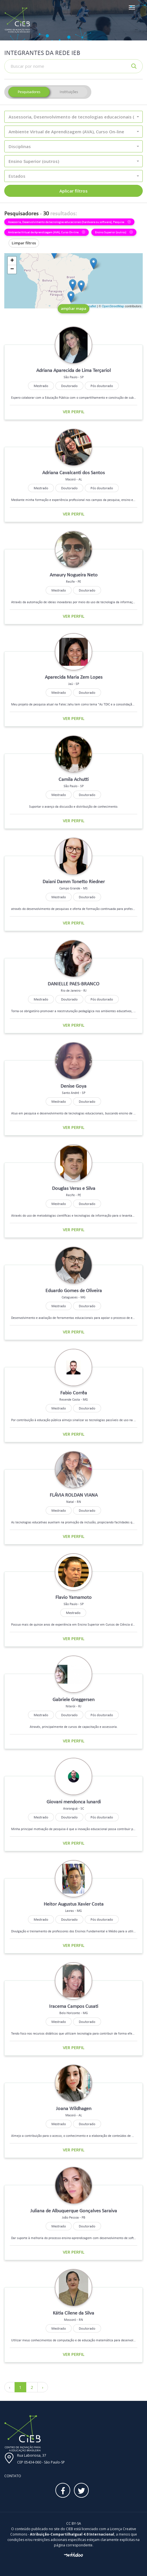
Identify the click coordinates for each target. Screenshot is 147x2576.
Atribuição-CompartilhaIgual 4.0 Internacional (72, 2534)
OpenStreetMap (113, 306)
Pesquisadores (29, 91)
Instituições (69, 91)
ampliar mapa (73, 308)
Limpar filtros (24, 242)
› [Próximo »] (42, 2387)
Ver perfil (73, 411)
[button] (73, 117)
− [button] (12, 269)
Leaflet (91, 306)
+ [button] (12, 261)
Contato (12, 2475)
